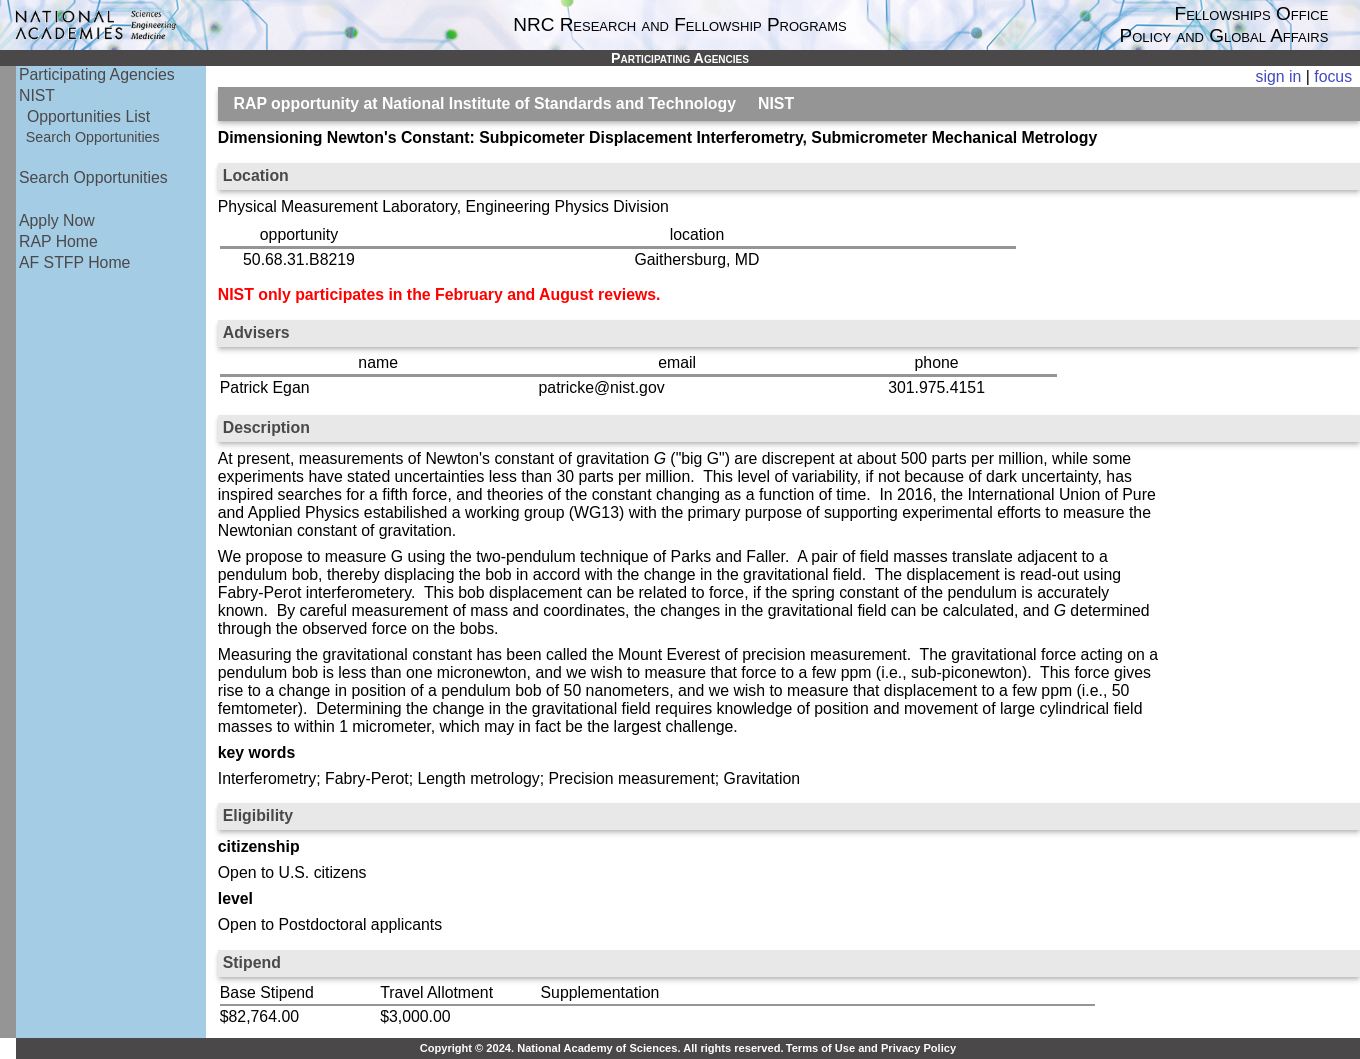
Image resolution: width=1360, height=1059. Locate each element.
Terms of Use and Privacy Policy (871, 1048)
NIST (37, 95)
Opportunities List (88, 116)
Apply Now (57, 220)
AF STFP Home (74, 262)
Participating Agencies (97, 74)
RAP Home (58, 241)
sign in (1279, 76)
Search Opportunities (93, 137)
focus (1333, 76)
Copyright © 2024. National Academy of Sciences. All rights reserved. (602, 1048)
